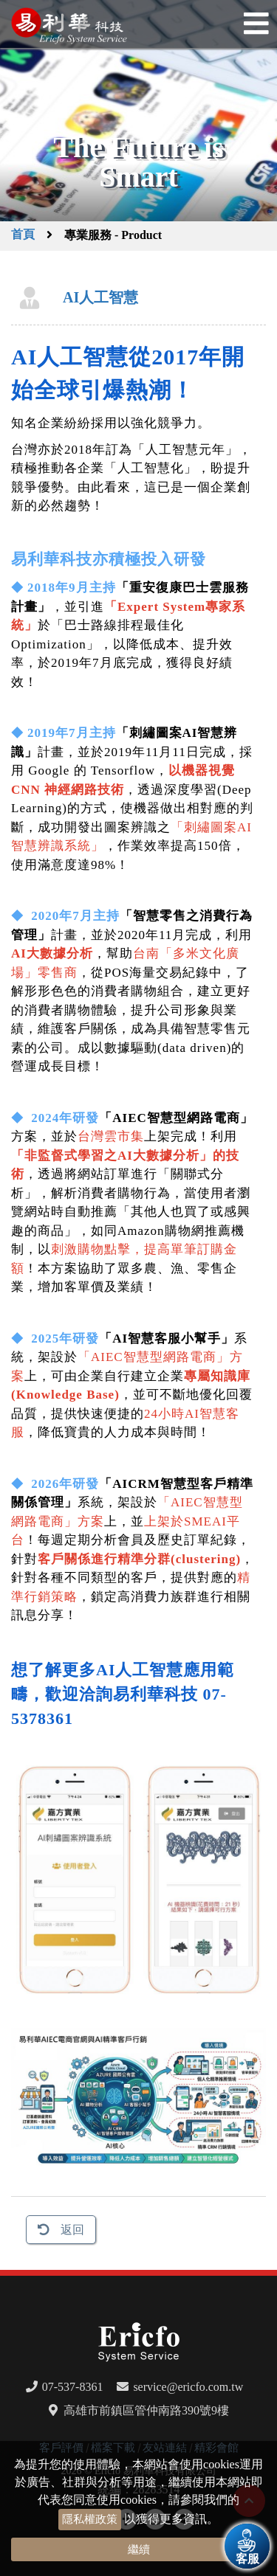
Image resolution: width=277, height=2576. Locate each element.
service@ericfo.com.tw (188, 2387)
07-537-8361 (72, 2387)
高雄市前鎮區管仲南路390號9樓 (146, 2410)
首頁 (23, 234)
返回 (72, 2229)
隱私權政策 (89, 2519)
